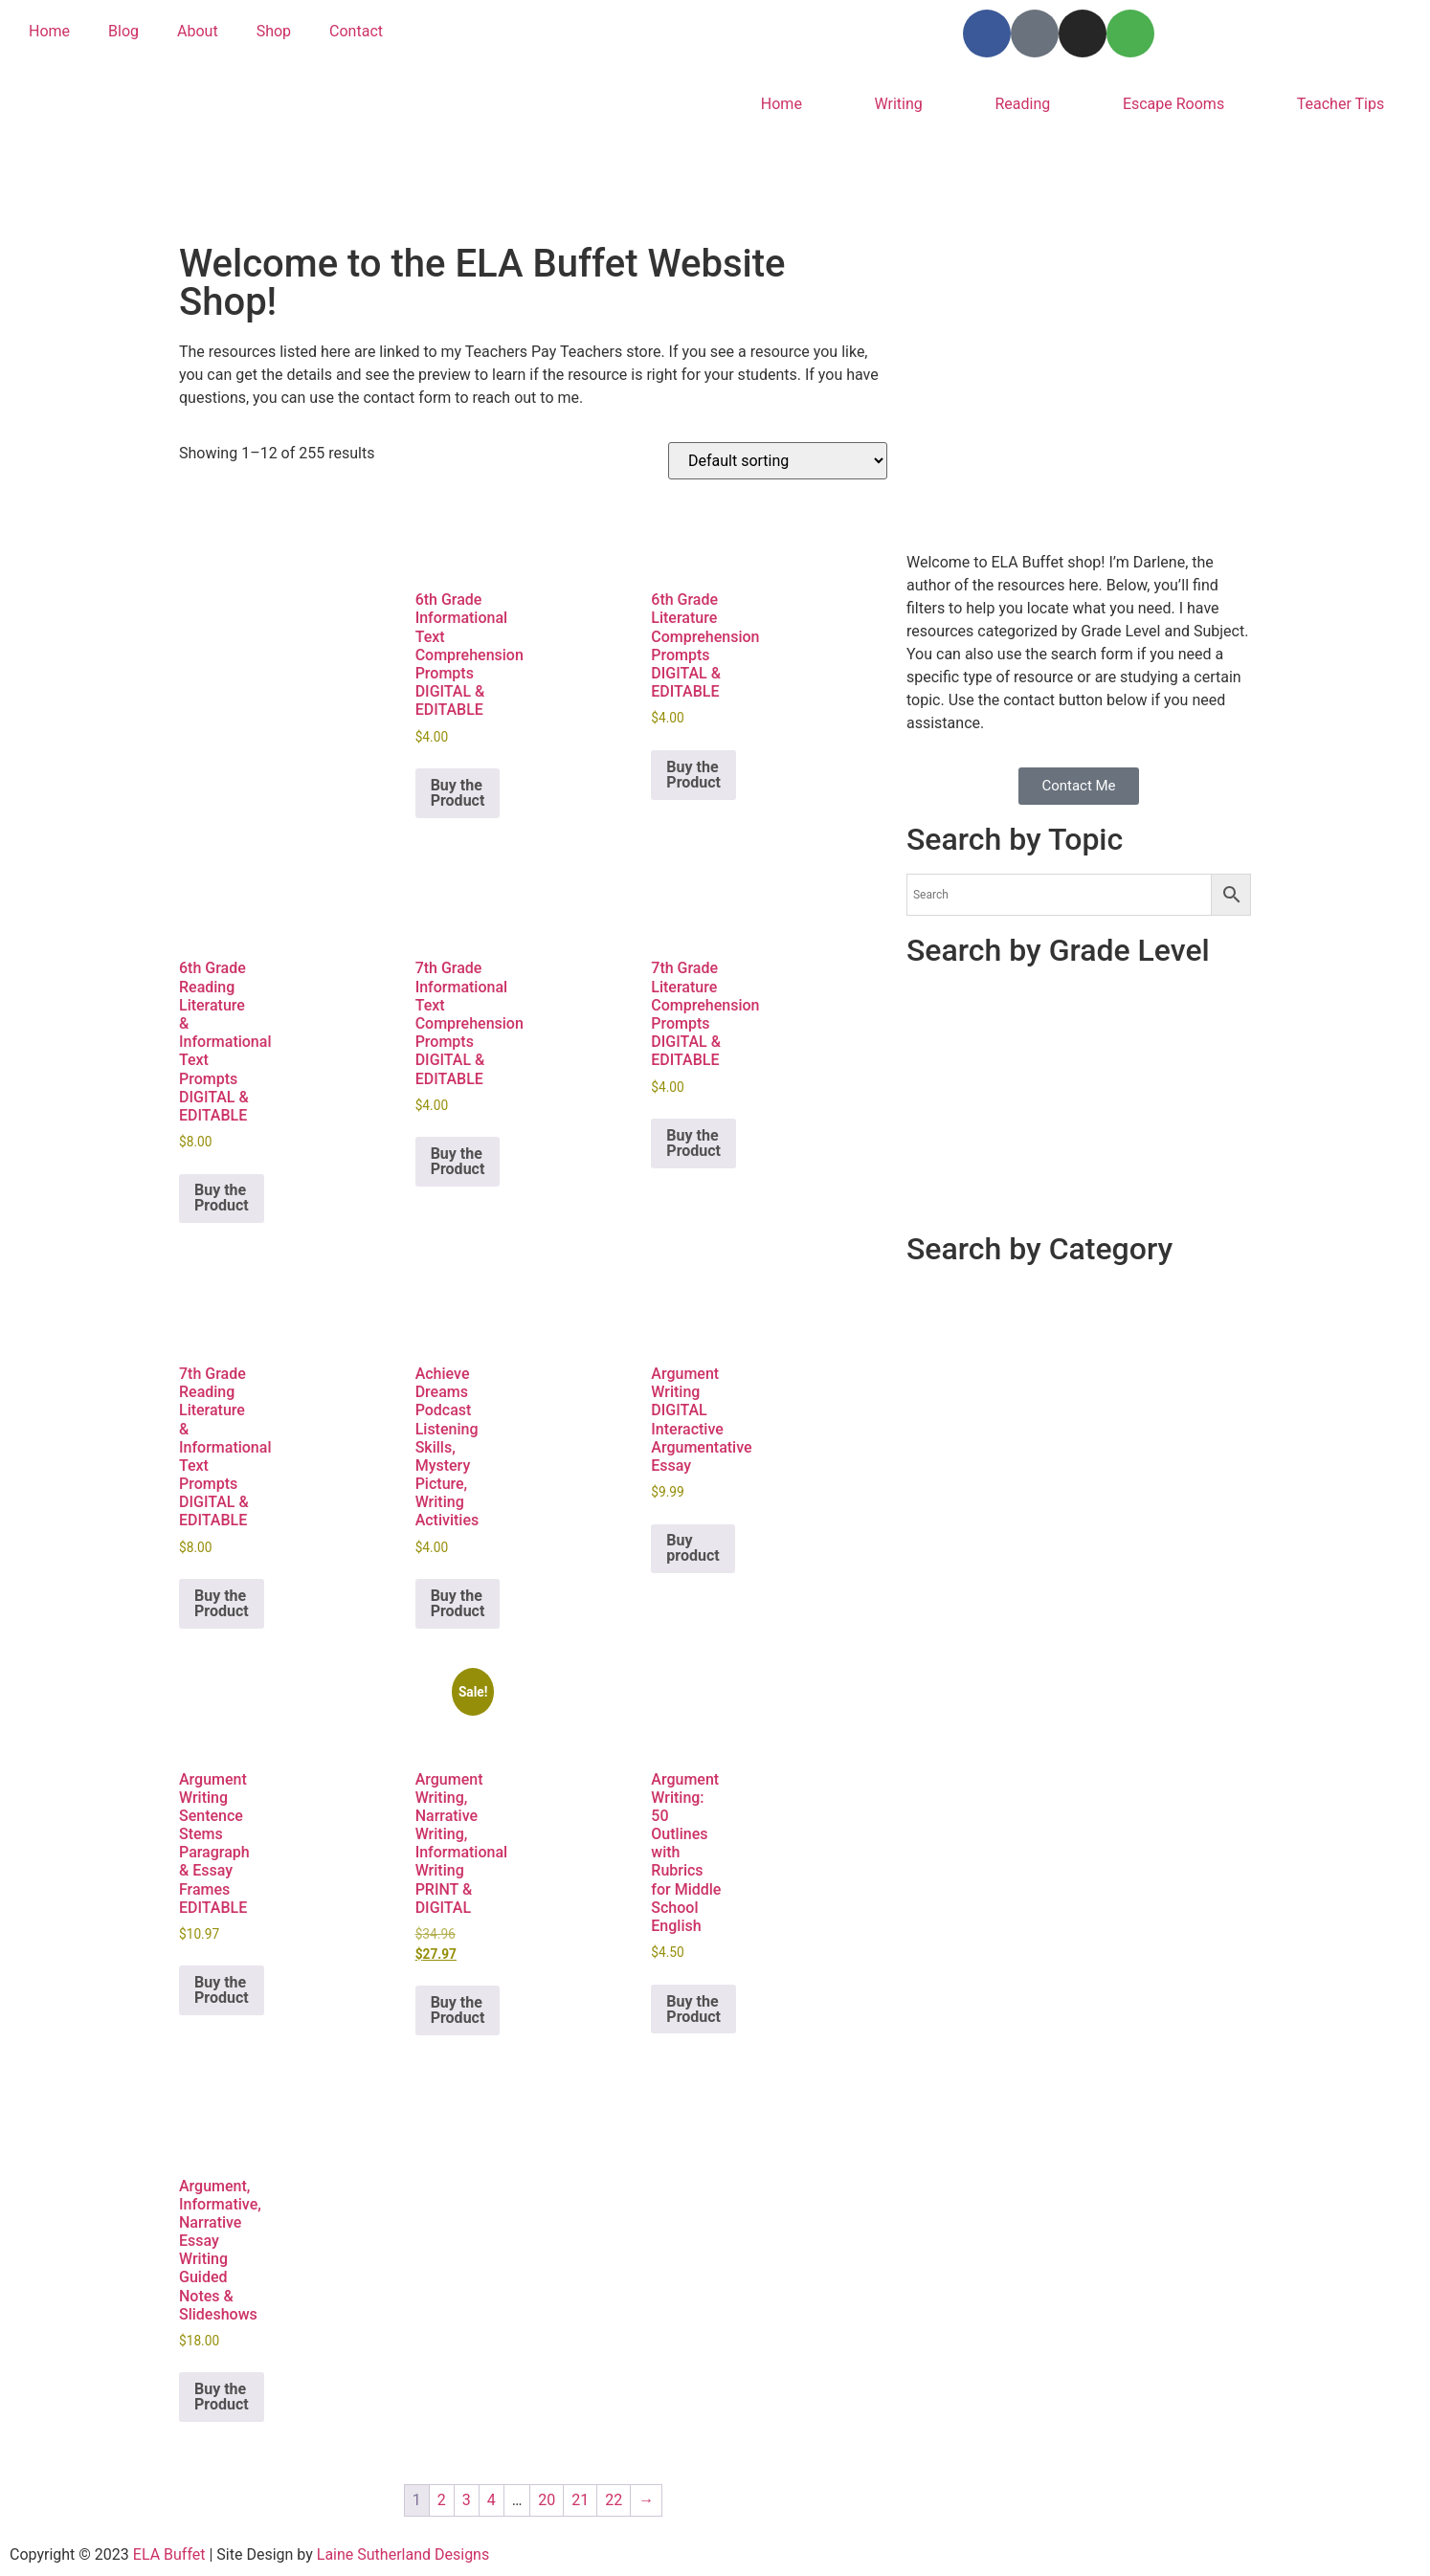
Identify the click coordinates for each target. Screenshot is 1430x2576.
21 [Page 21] (580, 2500)
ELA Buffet (171, 2554)
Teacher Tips (1340, 104)
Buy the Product (458, 793)
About (197, 31)
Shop (274, 31)
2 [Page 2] (441, 2500)
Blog (123, 31)
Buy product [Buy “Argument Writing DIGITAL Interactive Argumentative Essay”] (692, 1548)
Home (49, 31)
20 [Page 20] (546, 2500)
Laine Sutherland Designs (403, 2554)
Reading (1022, 104)
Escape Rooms (1173, 104)
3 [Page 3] (466, 2500)
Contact (356, 31)
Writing (899, 104)
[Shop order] (777, 460)
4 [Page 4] (491, 2500)
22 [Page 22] (613, 2500)
